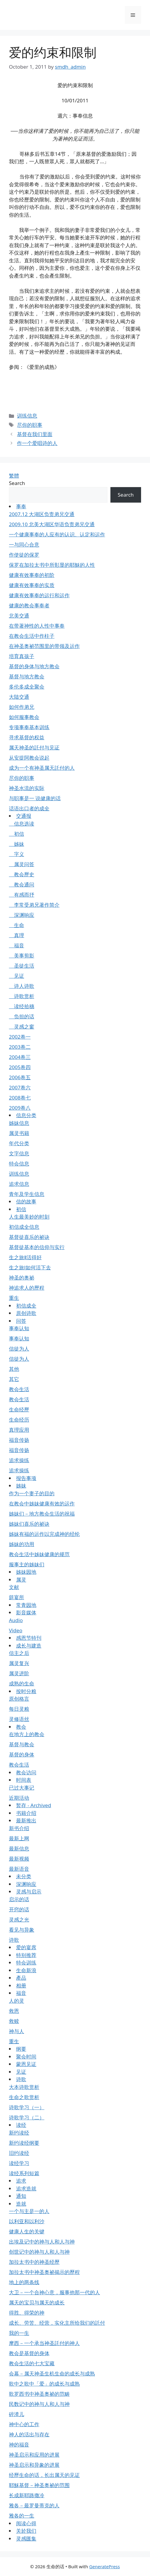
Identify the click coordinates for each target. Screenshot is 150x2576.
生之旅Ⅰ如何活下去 (30, 1267)
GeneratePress (104, 2566)
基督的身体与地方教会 (34, 666)
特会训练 (26, 1962)
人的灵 (16, 2000)
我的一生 (19, 2332)
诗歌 (14, 1939)
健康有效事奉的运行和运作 (39, 595)
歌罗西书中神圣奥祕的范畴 (39, 2393)
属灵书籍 (19, 1133)
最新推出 (26, 1820)
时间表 (23, 1779)
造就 (21, 2203)
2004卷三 (20, 1057)
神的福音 (19, 2444)
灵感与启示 (28, 1891)
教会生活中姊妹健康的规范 (39, 1554)
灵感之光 (19, 1919)
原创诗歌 (26, 1313)
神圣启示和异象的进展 (34, 2464)
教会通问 (21, 884)
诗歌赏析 (21, 996)
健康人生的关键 (26, 2231)
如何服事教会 (24, 717)
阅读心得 (26, 2523)
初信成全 (26, 1305)
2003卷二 (20, 1046)
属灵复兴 (19, 1663)
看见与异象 (21, 1929)
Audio (16, 1620)
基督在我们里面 (34, 434)
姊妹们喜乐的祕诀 (29, 1523)
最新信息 (19, 1848)
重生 (14, 1297)
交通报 (23, 815)
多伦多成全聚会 (26, 686)
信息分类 (26, 1115)
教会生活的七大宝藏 (31, 2363)
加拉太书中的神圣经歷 (34, 2261)
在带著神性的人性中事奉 (37, 625)
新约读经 (19, 2132)
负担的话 (21, 1016)
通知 (21, 2195)
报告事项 (26, 1478)
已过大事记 (21, 1787)
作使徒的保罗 (24, 554)
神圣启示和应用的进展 (34, 2454)
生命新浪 (26, 1970)
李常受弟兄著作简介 (34, 904)
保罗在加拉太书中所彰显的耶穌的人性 (52, 564)
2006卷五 (20, 1077)
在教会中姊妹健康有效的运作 (42, 1503)
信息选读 (21, 823)
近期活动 (19, 1797)
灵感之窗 (21, 1026)
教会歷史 (21, 874)
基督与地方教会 (26, 676)
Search (17, 483)
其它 (14, 1379)
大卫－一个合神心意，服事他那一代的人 (54, 2292)
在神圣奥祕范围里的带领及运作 (44, 646)
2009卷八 (20, 1107)
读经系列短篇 (24, 2173)
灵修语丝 (19, 1719)
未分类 (23, 1876)
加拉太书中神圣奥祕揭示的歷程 (44, 2272)
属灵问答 (21, 864)
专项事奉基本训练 (29, 727)
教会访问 (26, 1772)
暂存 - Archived (33, 1805)
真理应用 (19, 1429)
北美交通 (19, 615)
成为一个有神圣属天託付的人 (42, 767)
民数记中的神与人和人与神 (39, 2404)
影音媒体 (26, 1612)
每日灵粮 (19, 1708)
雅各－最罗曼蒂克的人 (34, 2505)
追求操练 (19, 1460)
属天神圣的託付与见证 (34, 747)
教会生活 (19, 1389)
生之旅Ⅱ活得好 (25, 1257)
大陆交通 (19, 696)
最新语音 (19, 1868)
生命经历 (19, 1419)
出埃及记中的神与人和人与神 (42, 2241)
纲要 (21, 2048)
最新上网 (19, 1838)
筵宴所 (16, 1597)
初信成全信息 (24, 1226)
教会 (21, 1726)
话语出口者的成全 (29, 808)
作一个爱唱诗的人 (37, 443)
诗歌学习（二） (26, 2117)
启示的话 (19, 1899)
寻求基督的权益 (26, 737)
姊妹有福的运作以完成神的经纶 (44, 1533)
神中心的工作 (24, 2424)
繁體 (14, 475)
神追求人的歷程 (26, 1287)
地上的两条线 (24, 2282)
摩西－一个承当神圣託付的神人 (44, 2343)
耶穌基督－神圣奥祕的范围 (39, 2485)
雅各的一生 (21, 2515)
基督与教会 (21, 1744)
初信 (16, 833)
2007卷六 (20, 1087)
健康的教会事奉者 (29, 605)
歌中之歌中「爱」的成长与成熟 (44, 2383)
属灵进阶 (19, 1673)
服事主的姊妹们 (26, 1564)
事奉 (21, 506)
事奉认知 (19, 1328)
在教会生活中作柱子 (31, 635)
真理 (16, 935)
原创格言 (19, 1698)
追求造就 (26, 2188)
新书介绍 (19, 1828)
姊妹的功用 (21, 1544)
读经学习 (19, 2163)
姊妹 (16, 843)
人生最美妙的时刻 (29, 1216)
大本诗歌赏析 (24, 2087)
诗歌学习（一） (26, 2107)
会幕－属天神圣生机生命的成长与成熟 (52, 2373)
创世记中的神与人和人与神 (39, 2251)
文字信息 (19, 1153)
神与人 (16, 2031)
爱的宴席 (26, 1947)
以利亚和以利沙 (26, 2221)
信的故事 (26, 1201)
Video (15, 1630)
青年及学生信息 (26, 1194)
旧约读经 (19, 2153)
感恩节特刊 (28, 1637)
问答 (21, 1320)
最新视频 (19, 1858)
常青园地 (26, 1605)
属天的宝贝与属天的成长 (37, 2302)
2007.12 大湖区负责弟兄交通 (41, 514)
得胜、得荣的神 (26, 2312)
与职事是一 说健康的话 (35, 798)
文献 (14, 1587)
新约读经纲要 (24, 2142)
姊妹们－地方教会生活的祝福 (42, 1513)
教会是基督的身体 (29, 2353)
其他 (14, 1368)
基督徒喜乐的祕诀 (29, 1237)
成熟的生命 (21, 1683)
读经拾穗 (21, 1006)
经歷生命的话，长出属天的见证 (44, 2475)
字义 (16, 854)
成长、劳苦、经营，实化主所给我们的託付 (57, 2322)
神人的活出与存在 (29, 2434)
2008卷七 (20, 1097)
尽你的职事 (29, 424)
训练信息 (27, 415)
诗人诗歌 (21, 986)
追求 (21, 2180)
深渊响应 (21, 914)
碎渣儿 (16, 2414)
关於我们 (26, 2530)
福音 (16, 945)
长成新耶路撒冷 (26, 2495)
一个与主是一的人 (29, 2211)
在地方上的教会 (26, 1734)
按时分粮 (26, 1691)
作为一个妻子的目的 (31, 1493)
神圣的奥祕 (21, 1277)
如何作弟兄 (21, 706)
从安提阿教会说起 (29, 757)
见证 (16, 975)
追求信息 (19, 1183)
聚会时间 (26, 2056)
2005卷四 (20, 1067)
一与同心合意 (24, 544)
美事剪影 (21, 955)
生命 (16, 925)
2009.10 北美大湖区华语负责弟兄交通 (52, 524)
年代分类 (19, 1143)
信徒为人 (19, 1348)
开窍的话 (19, 1909)
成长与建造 (28, 1645)
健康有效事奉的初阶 (31, 575)
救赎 (14, 2021)
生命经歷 (19, 1409)
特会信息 (19, 1163)
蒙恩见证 (26, 2064)
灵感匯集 (26, 2538)
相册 (21, 1985)
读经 (21, 2124)
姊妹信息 (19, 1123)
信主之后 (19, 1653)
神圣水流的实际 (26, 788)
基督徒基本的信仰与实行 (37, 1247)
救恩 (14, 2010)
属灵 (21, 1579)
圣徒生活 (21, 965)
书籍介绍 (26, 1813)
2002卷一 (20, 1036)
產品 (21, 1977)
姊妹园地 (26, 1571)
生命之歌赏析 (24, 2097)
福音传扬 (19, 1439)
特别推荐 (26, 1955)
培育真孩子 (21, 656)
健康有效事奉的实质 (31, 585)
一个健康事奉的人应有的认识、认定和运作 (57, 534)
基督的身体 (21, 1754)
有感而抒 (21, 894)
